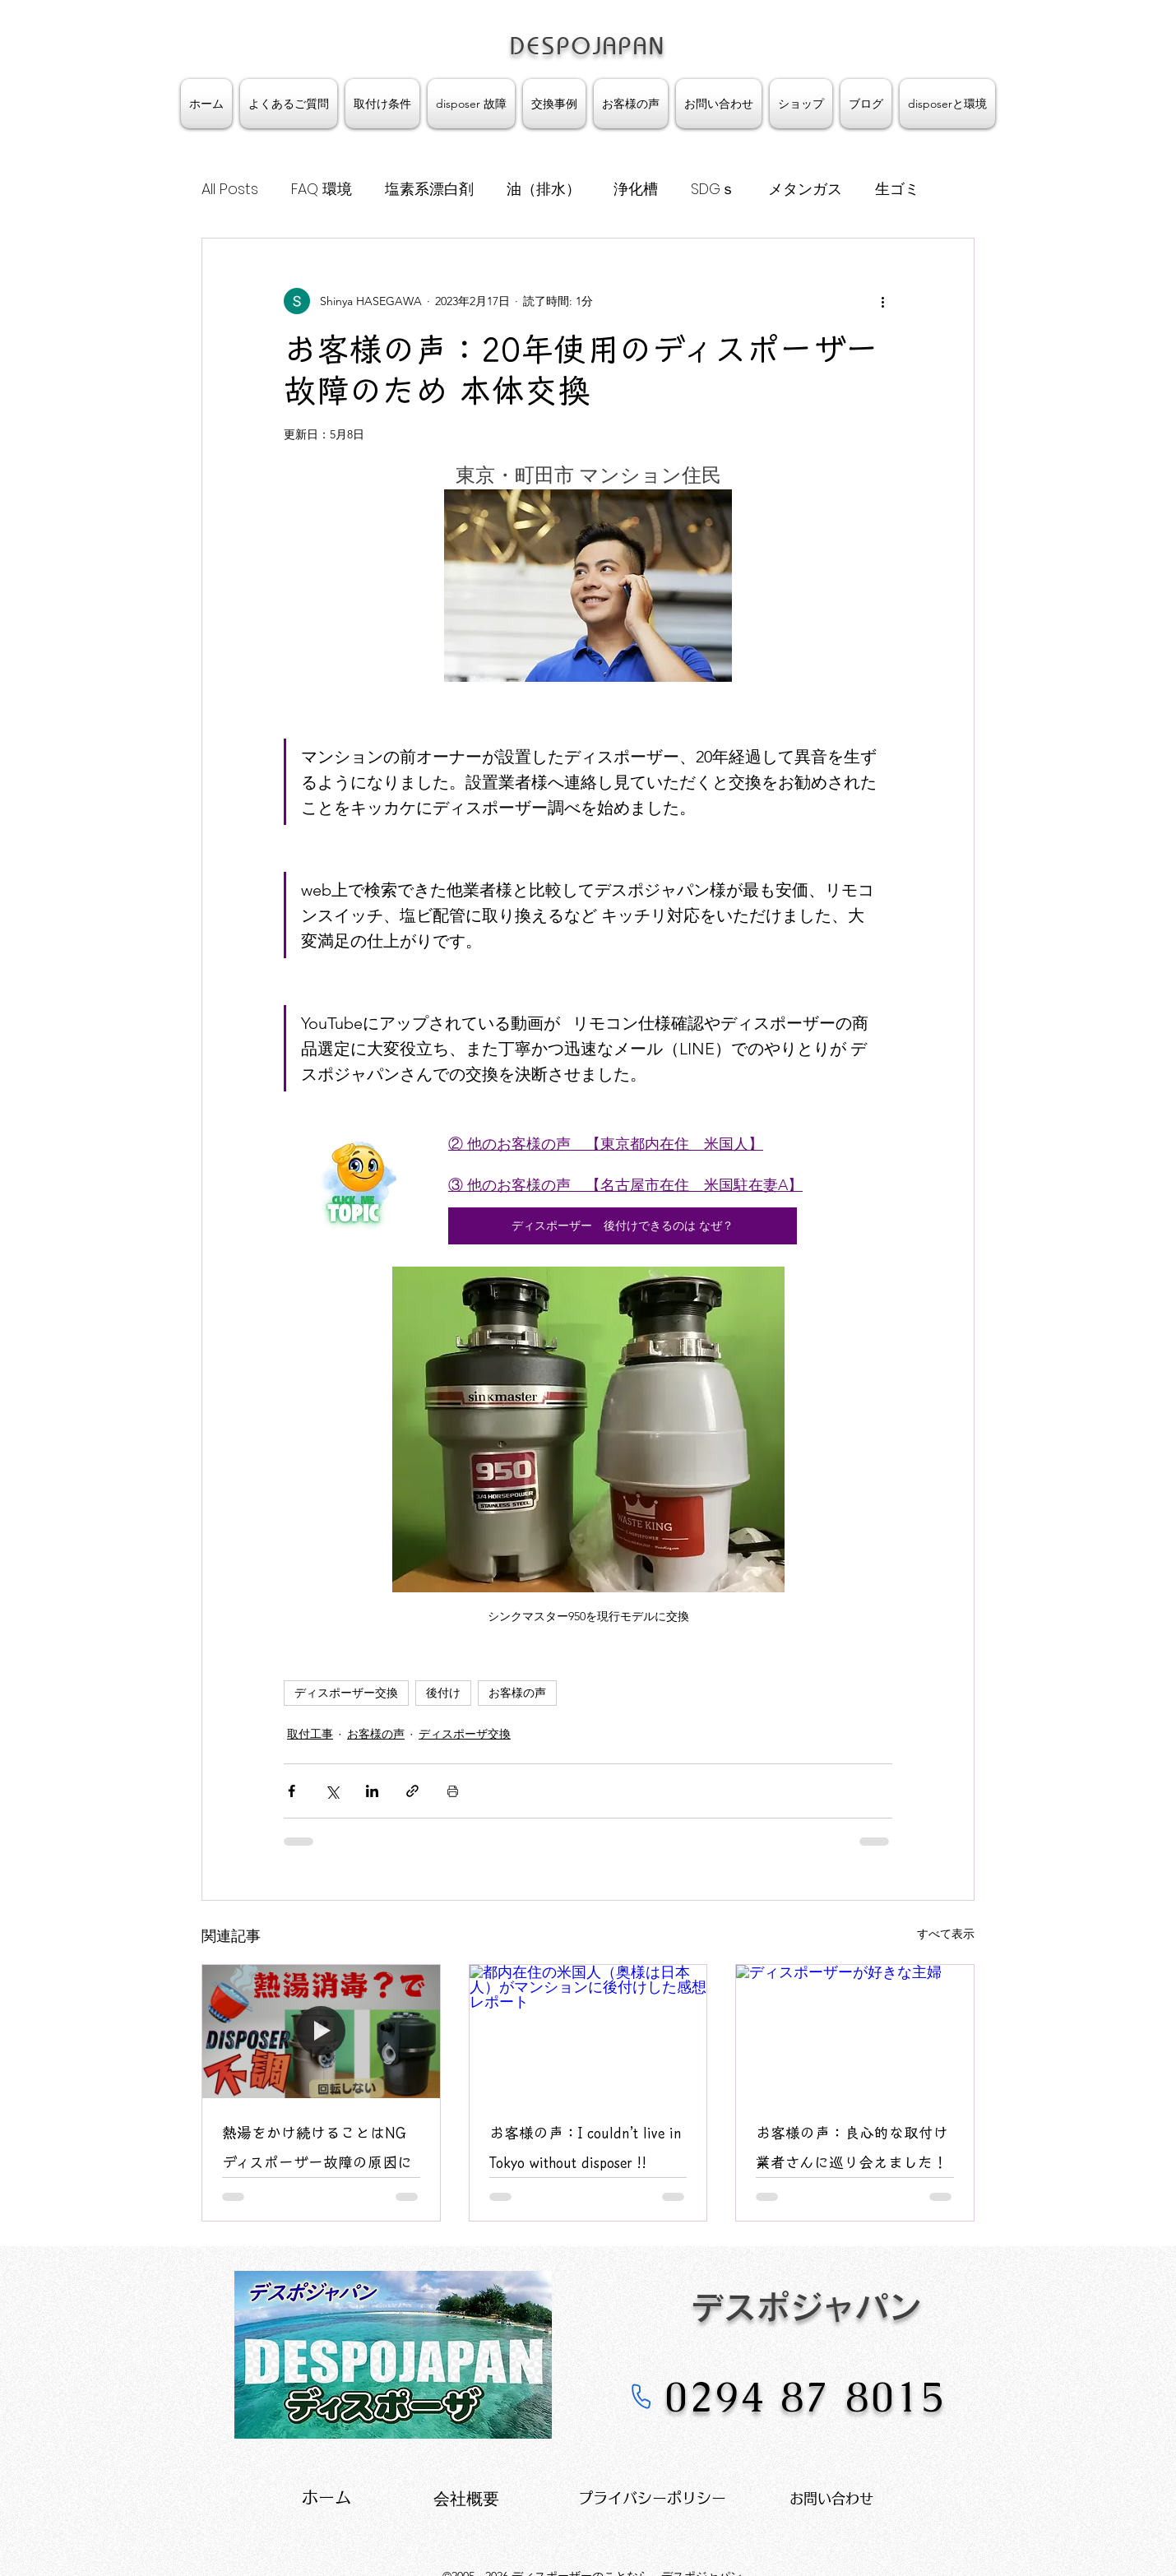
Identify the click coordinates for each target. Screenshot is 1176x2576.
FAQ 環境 (321, 188)
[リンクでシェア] (412, 1791)
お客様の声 (517, 1692)
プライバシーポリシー (652, 2497)
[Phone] (640, 2396)
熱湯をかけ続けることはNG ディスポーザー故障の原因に (321, 2147)
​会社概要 (466, 2498)
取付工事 (310, 1733)
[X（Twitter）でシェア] (332, 1791)
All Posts (229, 188)
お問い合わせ (831, 2498)
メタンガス (805, 188)
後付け (443, 1692)
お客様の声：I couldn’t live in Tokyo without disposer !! (585, 2147)
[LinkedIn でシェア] (372, 1791)
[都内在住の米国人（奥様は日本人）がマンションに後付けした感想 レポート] (588, 2031)
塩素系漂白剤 (429, 188)
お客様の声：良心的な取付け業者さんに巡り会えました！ (852, 2147)
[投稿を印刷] (453, 1791)
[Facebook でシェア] (291, 1791)
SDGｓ (713, 188)
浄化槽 (635, 188)
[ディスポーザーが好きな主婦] (855, 2031)
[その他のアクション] (882, 301)
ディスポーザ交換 (465, 1733)
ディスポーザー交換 (346, 1692)
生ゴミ (897, 188)
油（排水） (544, 188)
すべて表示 (946, 1933)
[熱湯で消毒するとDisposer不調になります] (321, 2031)
